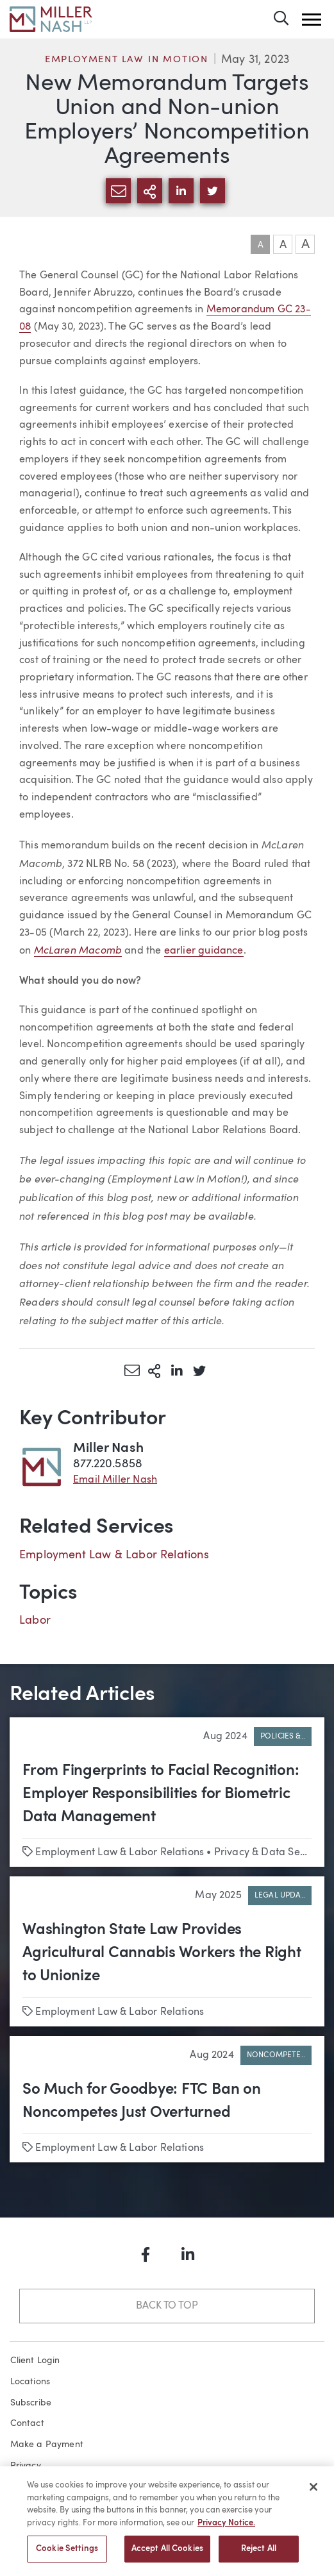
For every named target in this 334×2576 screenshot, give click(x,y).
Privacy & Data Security (270, 1853)
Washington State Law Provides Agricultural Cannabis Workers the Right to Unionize (161, 1953)
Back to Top (167, 2306)
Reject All (258, 2555)
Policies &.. (282, 1736)
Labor (35, 1620)
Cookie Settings (67, 2555)
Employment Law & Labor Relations (114, 1555)
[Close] (313, 2493)
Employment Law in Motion (126, 60)
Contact (27, 2423)
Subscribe (31, 2402)
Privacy (25, 2465)
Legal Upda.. (280, 1895)
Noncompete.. (276, 2055)
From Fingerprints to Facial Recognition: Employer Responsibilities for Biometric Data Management (160, 1794)
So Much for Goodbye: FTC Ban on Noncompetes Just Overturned (141, 2101)
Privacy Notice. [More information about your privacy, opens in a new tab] (226, 2529)
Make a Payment (47, 2444)
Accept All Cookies (167, 2555)
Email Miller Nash (115, 1480)
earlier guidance (204, 951)
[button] (311, 19)
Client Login (35, 2360)
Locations (30, 2381)
